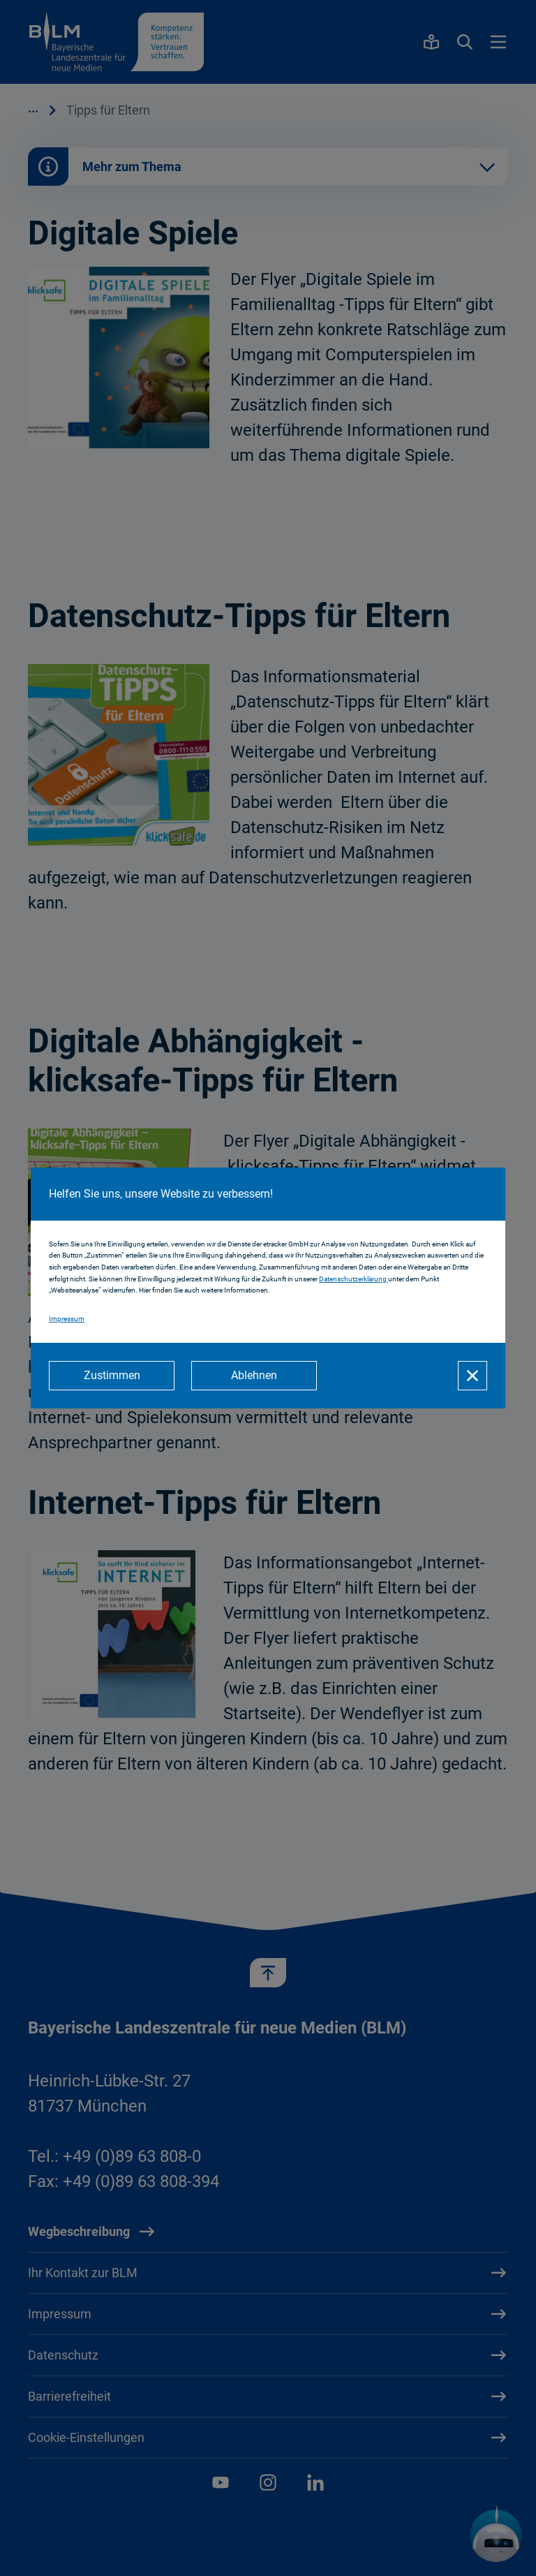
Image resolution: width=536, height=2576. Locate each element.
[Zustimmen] (111, 1375)
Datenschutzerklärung (353, 1278)
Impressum (66, 1318)
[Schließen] (472, 1375)
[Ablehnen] (254, 1375)
